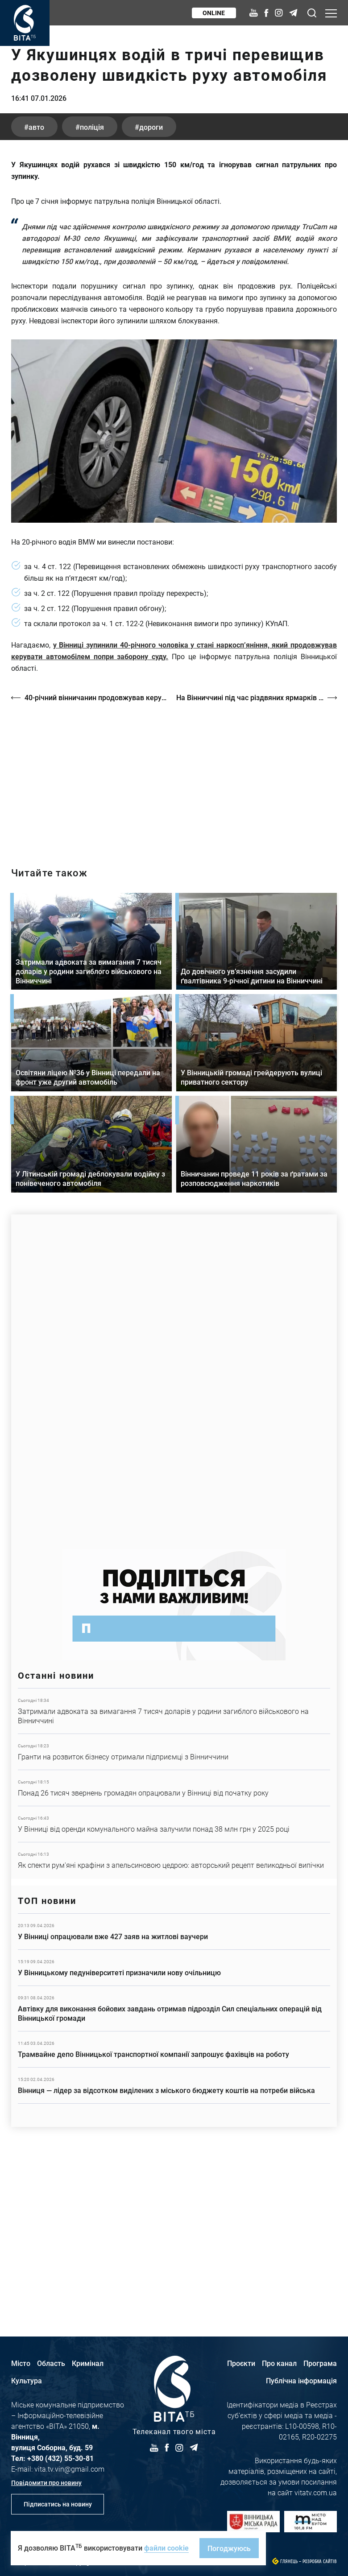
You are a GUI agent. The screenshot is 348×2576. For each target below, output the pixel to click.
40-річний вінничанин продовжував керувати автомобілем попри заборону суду (96, 860)
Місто (20, 2363)
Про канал (279, 2363)
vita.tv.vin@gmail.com (69, 2468)
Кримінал (88, 2363)
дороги (153, 289)
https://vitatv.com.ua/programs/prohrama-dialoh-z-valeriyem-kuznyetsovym (174, 939)
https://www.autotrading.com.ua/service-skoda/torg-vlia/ (174, 1540)
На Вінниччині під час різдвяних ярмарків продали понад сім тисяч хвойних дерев (256, 860)
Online (214, 12)
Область (51, 2363)
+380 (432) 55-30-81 (60, 2458)
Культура (26, 2380)
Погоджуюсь (229, 2548)
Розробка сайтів (319, 2561)
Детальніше (174, 1874)
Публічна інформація (301, 2380)
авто (37, 289)
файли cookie (166, 2547)
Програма (320, 2363)
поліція (93, 289)
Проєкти (241, 2363)
